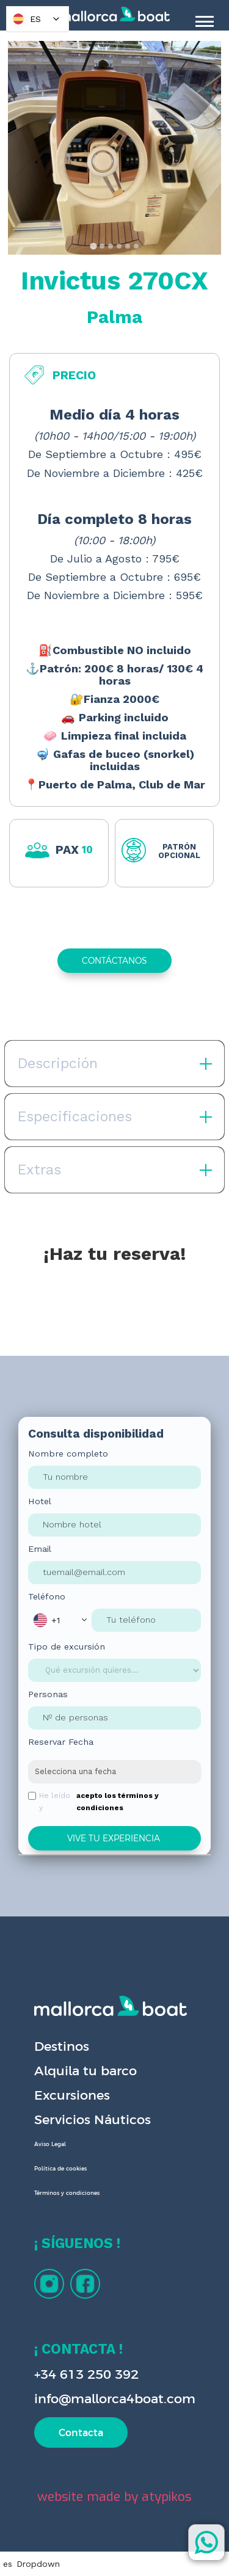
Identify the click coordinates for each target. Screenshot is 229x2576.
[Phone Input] (146, 1620)
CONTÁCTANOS (114, 961)
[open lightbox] (114, 148)
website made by (114, 2496)
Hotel (39, 1501)
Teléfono (46, 1596)
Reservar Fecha (60, 1742)
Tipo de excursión (66, 1646)
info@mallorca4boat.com (114, 2399)
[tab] (93, 245)
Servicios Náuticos (92, 2119)
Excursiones (72, 2095)
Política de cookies (60, 2169)
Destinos (61, 2046)
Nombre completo (68, 1453)
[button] (60, 1620)
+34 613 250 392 (86, 2374)
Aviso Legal (50, 2144)
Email (39, 1549)
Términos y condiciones (67, 2193)
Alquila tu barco (85, 2071)
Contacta (81, 2432)
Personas (48, 1694)
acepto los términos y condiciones (117, 1801)
